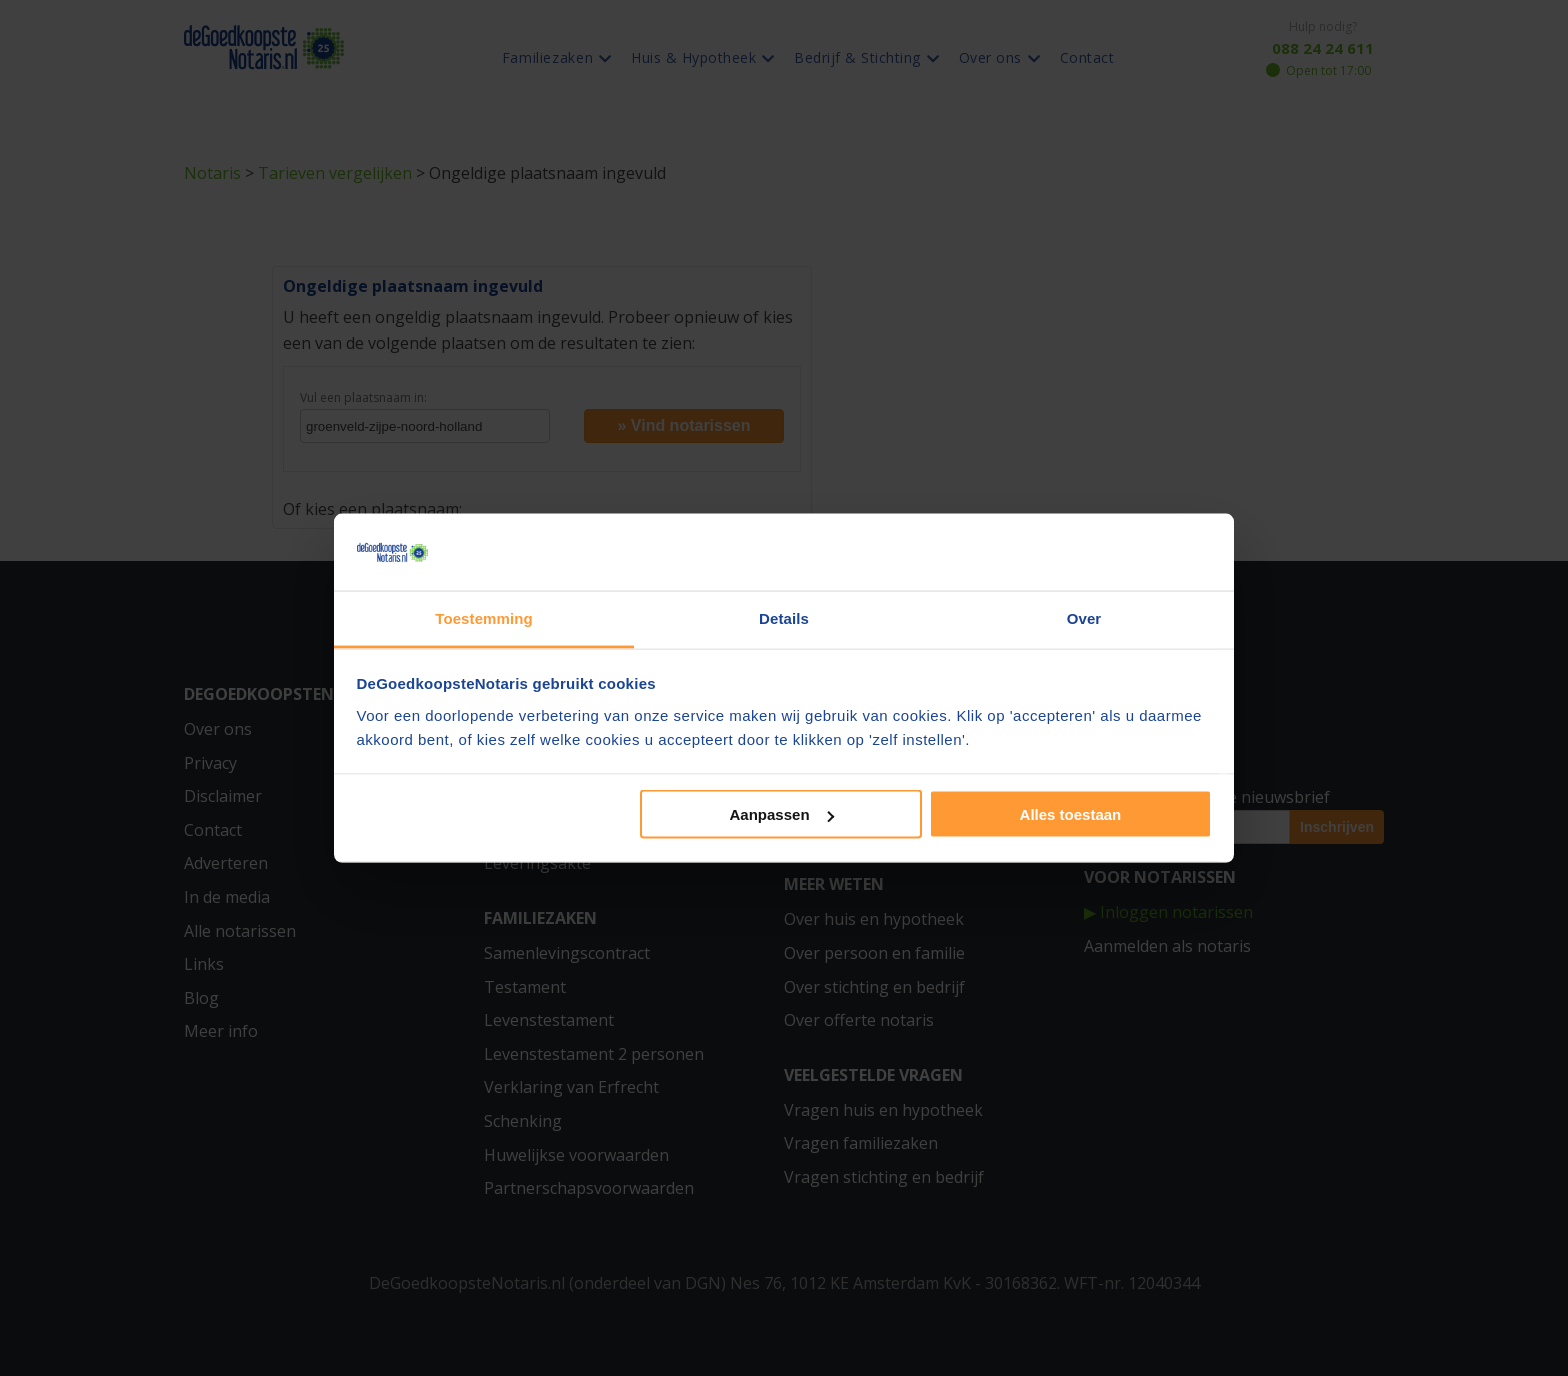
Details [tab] (784, 617)
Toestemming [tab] (484, 617)
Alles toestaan (1071, 814)
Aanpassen (782, 814)
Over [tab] (1084, 617)
